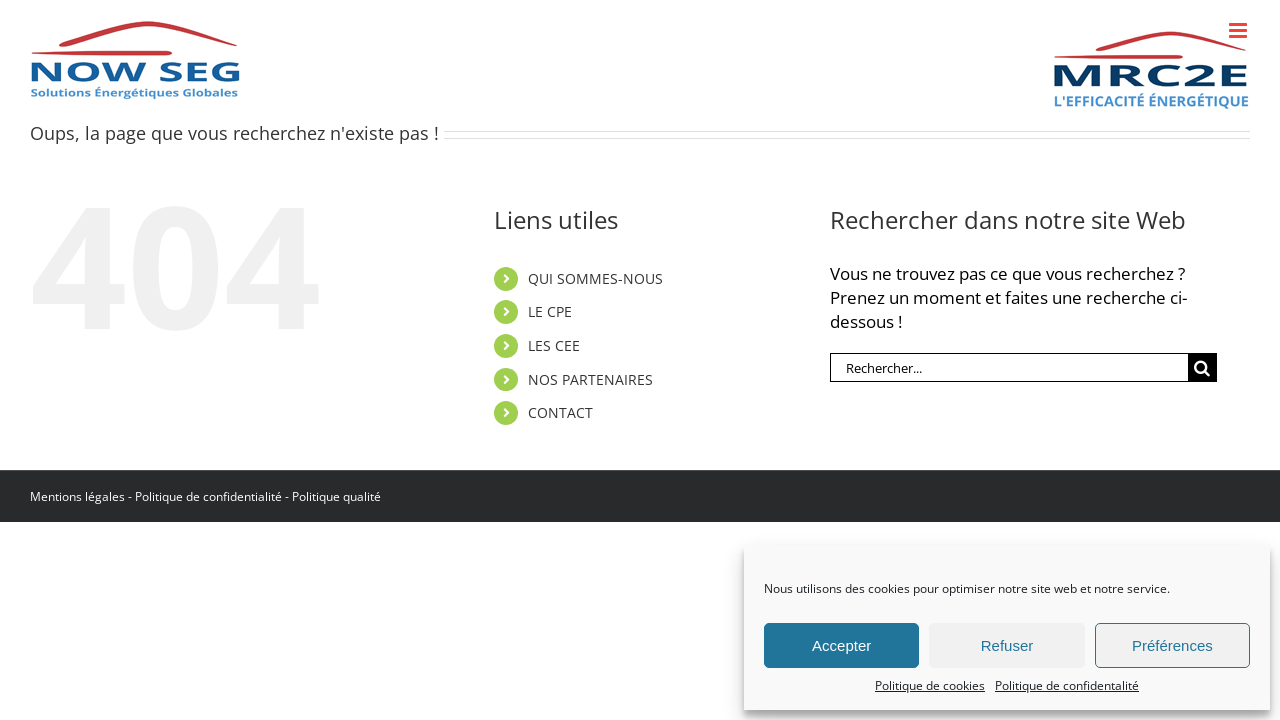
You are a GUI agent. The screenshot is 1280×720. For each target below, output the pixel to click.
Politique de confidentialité (208, 496)
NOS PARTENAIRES (590, 379)
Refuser (1007, 645)
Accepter (841, 645)
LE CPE (550, 311)
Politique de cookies (930, 686)
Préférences (1172, 645)
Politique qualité (336, 496)
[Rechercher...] (1009, 367)
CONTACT (560, 412)
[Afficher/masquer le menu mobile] (1239, 30)
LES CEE (554, 345)
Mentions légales (77, 496)
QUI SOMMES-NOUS (595, 278)
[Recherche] (1202, 367)
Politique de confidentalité (1067, 686)
